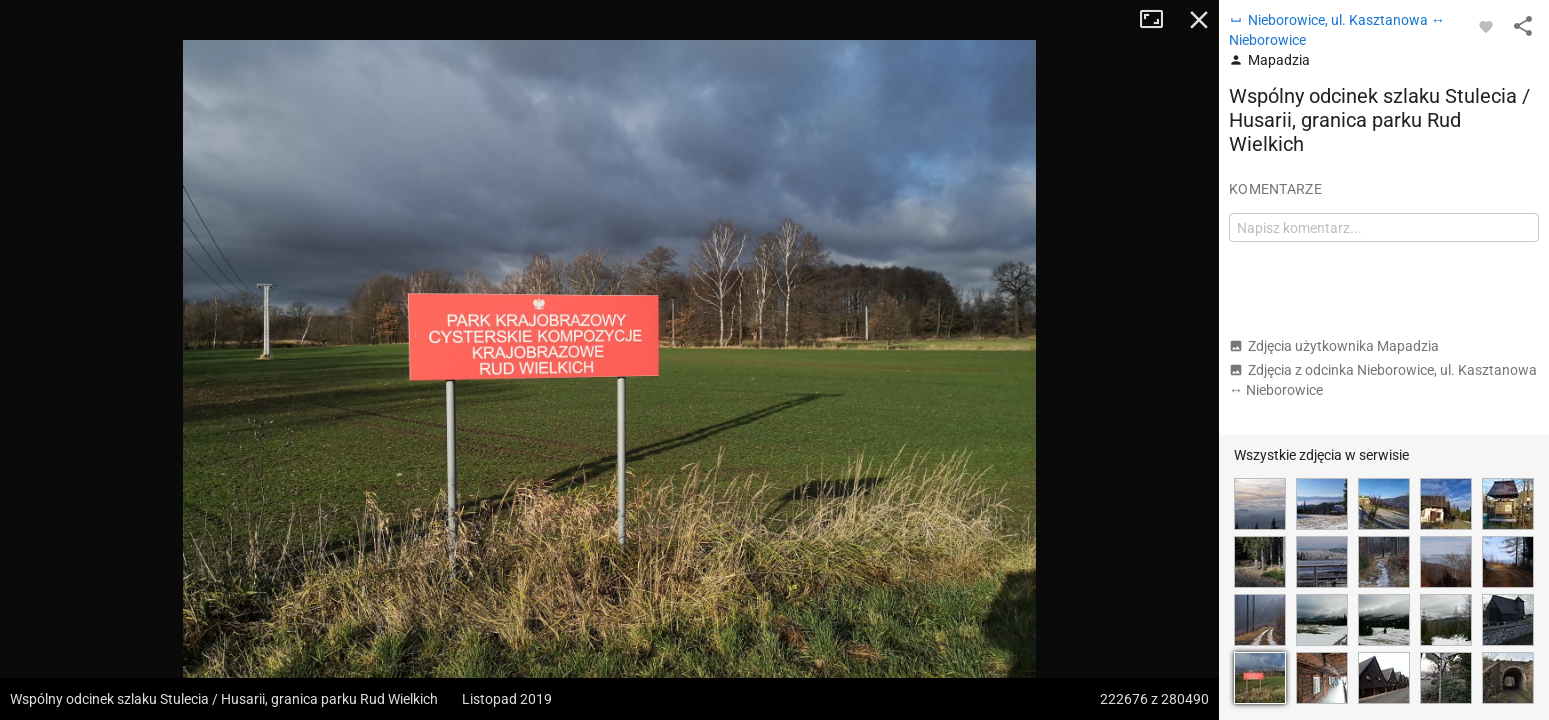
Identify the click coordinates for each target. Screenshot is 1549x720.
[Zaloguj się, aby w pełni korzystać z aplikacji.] (1486, 26)
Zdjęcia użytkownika (1334, 346)
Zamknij (1199, 20)
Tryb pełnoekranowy (1159, 20)
